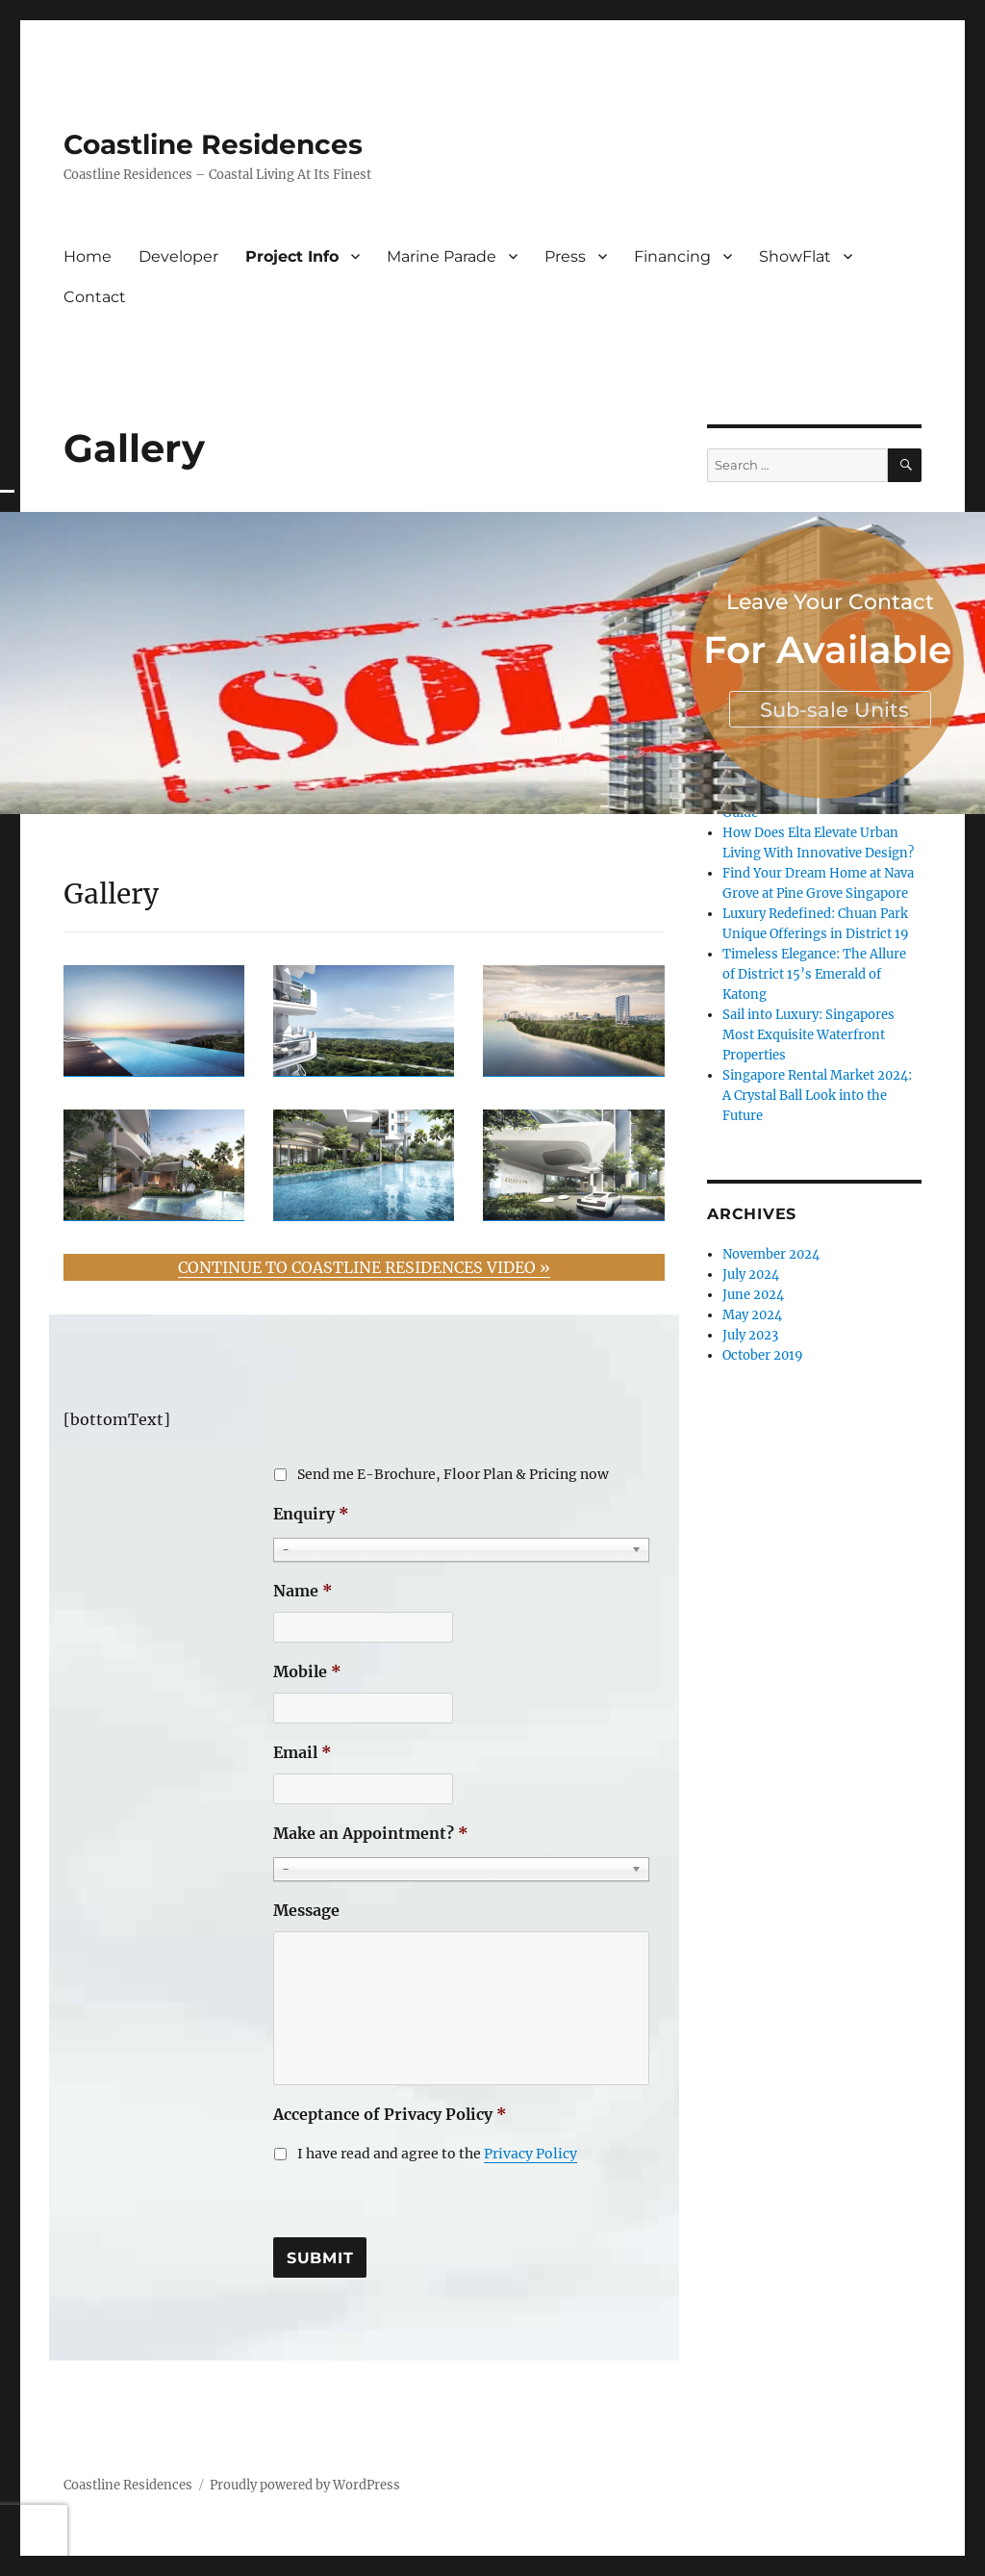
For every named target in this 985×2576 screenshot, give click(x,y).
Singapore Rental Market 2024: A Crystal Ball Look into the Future (817, 1095)
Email (302, 1752)
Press (565, 256)
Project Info (292, 256)
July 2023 (750, 1335)
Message (306, 1910)
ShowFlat (795, 256)
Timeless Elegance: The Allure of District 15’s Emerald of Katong (814, 974)
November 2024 (771, 1254)
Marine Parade (441, 256)
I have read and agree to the (437, 2153)
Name (303, 1590)
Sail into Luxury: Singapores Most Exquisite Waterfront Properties (808, 1035)
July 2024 (750, 1274)
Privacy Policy (530, 2153)
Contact (94, 297)
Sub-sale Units (834, 710)
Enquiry (311, 1513)
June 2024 (753, 1295)
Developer (178, 256)
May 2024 (752, 1315)
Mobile (307, 1671)
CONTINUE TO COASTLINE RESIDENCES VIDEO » (364, 1267)
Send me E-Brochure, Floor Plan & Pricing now (453, 1474)
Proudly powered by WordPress (305, 2485)
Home (87, 256)
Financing (672, 256)
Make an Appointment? (370, 1833)
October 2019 (762, 1355)
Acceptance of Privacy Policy (390, 2114)
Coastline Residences (213, 144)
